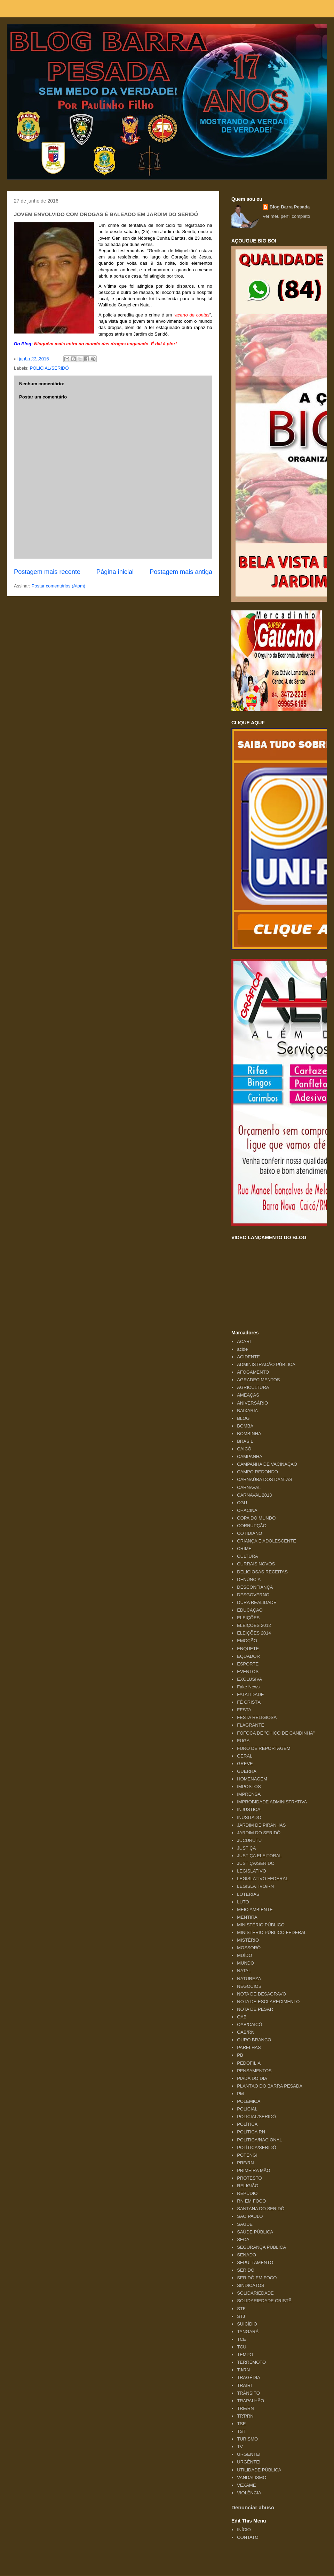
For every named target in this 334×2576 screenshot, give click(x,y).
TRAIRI (244, 2385)
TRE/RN (245, 2408)
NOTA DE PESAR (255, 2009)
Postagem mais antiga (181, 571)
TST (241, 2431)
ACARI (244, 1341)
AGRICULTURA (253, 1387)
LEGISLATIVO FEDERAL (262, 1878)
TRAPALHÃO (250, 2400)
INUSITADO (249, 1817)
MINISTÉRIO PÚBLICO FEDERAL (272, 1932)
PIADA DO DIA (252, 2078)
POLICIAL (247, 2109)
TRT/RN (245, 2416)
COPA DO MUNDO (256, 1518)
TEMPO (245, 2354)
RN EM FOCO (251, 2201)
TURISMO (247, 2439)
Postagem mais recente (47, 571)
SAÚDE (245, 2224)
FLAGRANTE (250, 1725)
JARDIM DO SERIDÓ (258, 1832)
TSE (241, 2423)
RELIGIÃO (247, 2185)
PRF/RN (245, 2162)
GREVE (245, 1763)
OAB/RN (245, 2032)
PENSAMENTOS (254, 2070)
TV (240, 2446)
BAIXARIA (247, 1410)
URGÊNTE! (248, 2461)
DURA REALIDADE (256, 1602)
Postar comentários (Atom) (59, 586)
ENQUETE (248, 1648)
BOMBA (245, 1426)
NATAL (244, 1970)
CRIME (244, 1548)
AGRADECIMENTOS (258, 1379)
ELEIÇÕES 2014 (254, 1633)
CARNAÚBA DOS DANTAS (264, 1479)
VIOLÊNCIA (249, 2492)
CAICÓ (244, 1448)
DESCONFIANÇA (255, 1587)
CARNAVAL (249, 1487)
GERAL (244, 1756)
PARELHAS (249, 2047)
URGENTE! (248, 2454)
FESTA (244, 1709)
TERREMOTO (251, 2362)
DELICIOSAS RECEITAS (262, 1571)
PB (240, 2055)
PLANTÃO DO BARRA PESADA (269, 2086)
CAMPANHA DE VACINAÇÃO (267, 1464)
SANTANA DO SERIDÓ (260, 2208)
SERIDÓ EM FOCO (257, 2277)
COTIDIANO (249, 1533)
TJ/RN (243, 2369)
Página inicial (115, 571)
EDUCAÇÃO (250, 1610)
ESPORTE (248, 1663)
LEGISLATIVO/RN (255, 1886)
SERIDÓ (245, 2270)
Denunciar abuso (252, 2507)
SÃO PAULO (250, 2216)
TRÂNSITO (248, 2393)
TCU (241, 2346)
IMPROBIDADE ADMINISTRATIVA (272, 1801)
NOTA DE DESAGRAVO (261, 1994)
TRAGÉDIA (248, 2377)
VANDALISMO (251, 2477)
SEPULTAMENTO (255, 2262)
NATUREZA (249, 1978)
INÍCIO (244, 2529)
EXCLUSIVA (249, 1679)
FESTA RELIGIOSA (257, 1717)
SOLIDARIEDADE (255, 2293)
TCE (241, 2339)
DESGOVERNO (253, 1594)
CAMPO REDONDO (257, 1471)
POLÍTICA (247, 2124)
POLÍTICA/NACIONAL (259, 2139)
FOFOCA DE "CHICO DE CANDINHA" (276, 1733)
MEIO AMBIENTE (255, 1909)
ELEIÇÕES (248, 1617)
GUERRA (246, 1771)
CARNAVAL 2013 (254, 1495)
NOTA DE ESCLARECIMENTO (268, 2001)
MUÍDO (244, 1955)
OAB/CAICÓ (249, 2024)
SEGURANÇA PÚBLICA (261, 2247)
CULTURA (247, 1556)
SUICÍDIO (247, 2324)
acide (242, 1349)
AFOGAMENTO (253, 1372)
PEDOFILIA (249, 2063)
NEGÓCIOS (249, 1986)
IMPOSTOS (249, 1786)
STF (241, 2308)
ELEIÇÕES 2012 (254, 1625)
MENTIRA (247, 1917)
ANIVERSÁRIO (252, 1403)
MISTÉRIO (248, 1940)
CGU (242, 1502)
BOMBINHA (249, 1433)
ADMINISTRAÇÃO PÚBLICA (266, 1364)
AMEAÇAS (248, 1395)
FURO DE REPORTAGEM (263, 1748)
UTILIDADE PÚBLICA (259, 2469)
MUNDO (245, 1963)
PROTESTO (249, 2178)
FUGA (243, 1740)
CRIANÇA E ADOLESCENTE (266, 1541)
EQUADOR (248, 1656)
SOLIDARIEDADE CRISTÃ (264, 2300)
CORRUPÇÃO (252, 1525)
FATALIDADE (250, 1694)
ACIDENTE (248, 1356)
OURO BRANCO (254, 2039)
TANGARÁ (248, 2331)
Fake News (248, 1686)
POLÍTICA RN (251, 2131)
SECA (243, 2239)
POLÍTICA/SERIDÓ (256, 2147)
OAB (241, 2016)
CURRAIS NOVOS (256, 1563)
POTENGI (247, 2155)
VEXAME (246, 2485)
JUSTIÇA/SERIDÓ (256, 1863)
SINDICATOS (250, 2285)
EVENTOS (248, 1671)
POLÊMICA (248, 2101)
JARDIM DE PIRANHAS (261, 1825)
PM (240, 2093)
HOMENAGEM (252, 1778)
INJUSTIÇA (248, 1809)
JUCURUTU (249, 1840)
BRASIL (245, 1441)
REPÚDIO (247, 2193)
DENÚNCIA (249, 1579)
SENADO (246, 2254)
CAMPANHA (249, 1456)
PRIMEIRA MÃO (253, 2170)
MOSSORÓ (249, 1947)
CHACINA (247, 1510)
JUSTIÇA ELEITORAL (259, 1855)
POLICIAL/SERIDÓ (49, 368)
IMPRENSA (249, 1794)
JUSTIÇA (246, 1848)
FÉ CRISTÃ (249, 1702)
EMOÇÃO (247, 1640)
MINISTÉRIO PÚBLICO (261, 1924)
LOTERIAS (248, 1894)
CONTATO (247, 2537)
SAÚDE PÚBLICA (255, 2232)
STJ (241, 2316)
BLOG (243, 1418)
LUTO (243, 1901)
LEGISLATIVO (251, 1871)
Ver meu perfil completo (286, 216)
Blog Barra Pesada (50, 38)
